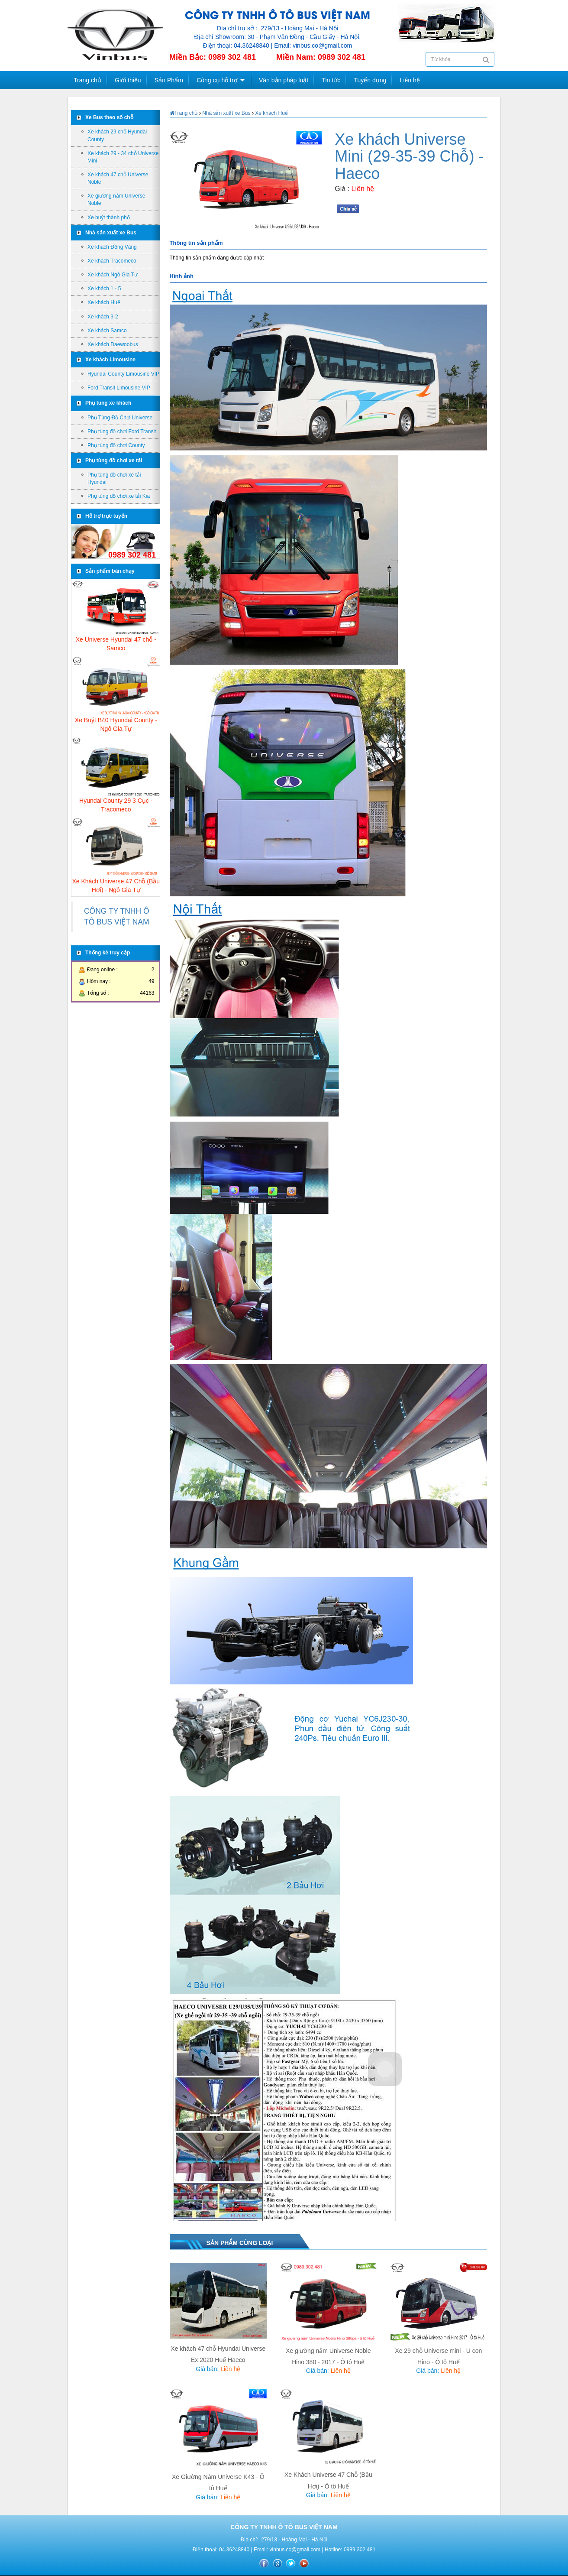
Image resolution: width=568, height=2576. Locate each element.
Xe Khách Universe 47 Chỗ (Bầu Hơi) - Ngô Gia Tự (116, 884)
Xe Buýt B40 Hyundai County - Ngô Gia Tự (116, 722)
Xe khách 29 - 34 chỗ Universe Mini (122, 157)
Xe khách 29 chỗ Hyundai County (117, 135)
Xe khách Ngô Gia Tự (112, 275)
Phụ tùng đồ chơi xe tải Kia (118, 496)
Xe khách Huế (103, 302)
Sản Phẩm (169, 80)
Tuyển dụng (370, 80)
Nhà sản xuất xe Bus (110, 233)
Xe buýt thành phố (108, 217)
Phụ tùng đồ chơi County (116, 445)
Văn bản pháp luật (283, 80)
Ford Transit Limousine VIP (118, 388)
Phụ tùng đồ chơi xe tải (113, 460)
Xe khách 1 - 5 (104, 289)
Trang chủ (87, 80)
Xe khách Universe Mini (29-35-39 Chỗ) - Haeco (409, 156)
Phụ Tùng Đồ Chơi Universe (119, 418)
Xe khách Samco (107, 331)
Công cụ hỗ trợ (217, 80)
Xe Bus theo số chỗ (109, 117)
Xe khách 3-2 (102, 317)
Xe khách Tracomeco (111, 261)
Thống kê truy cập (107, 953)
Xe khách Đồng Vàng (112, 247)
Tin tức (331, 80)
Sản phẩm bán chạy (110, 571)
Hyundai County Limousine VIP (123, 374)
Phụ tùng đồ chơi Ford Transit (121, 431)
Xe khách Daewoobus (112, 344)
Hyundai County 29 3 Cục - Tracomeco (115, 803)
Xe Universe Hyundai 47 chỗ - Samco (116, 642)
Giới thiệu (128, 80)
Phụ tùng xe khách (108, 403)
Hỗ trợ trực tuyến (106, 516)
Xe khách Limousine (110, 360)
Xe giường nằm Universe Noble (116, 199)
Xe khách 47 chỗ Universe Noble (117, 178)
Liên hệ (410, 80)
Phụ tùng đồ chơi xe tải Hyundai (114, 478)
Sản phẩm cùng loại (240, 2242)
